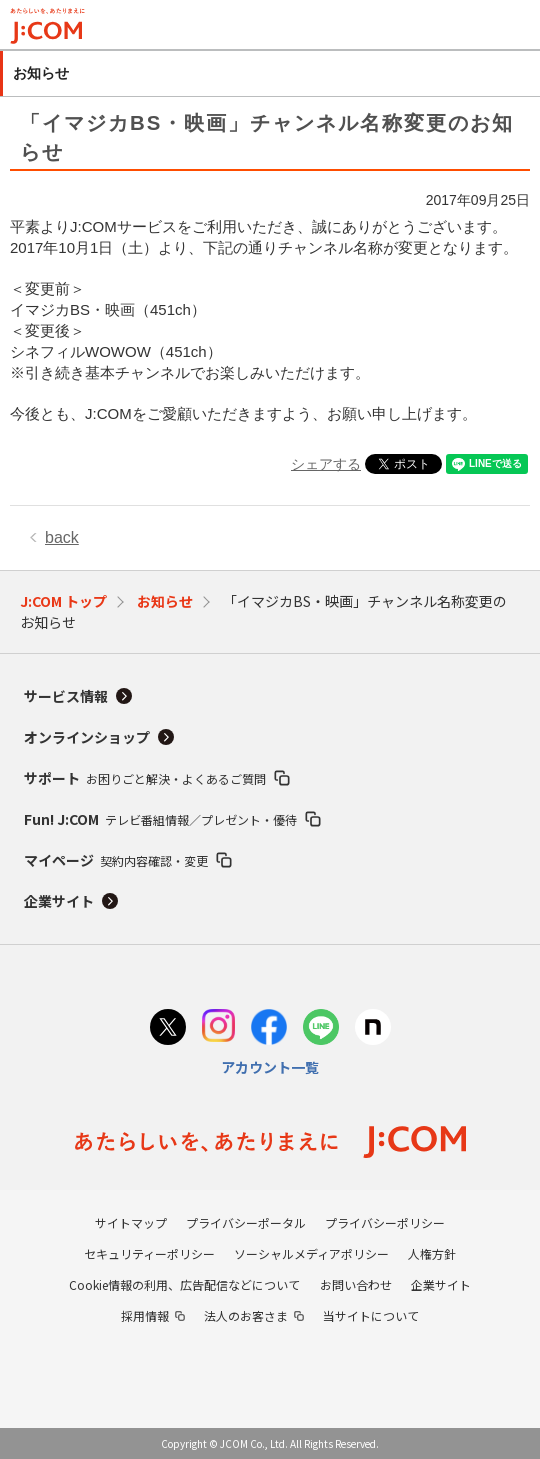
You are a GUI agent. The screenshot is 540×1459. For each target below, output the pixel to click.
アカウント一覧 (270, 1067)
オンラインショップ (87, 737)
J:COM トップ (63, 601)
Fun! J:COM (160, 819)
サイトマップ (131, 1222)
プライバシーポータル (246, 1222)
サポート (145, 778)
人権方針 (432, 1253)
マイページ (116, 860)
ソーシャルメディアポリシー (311, 1253)
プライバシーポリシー (385, 1222)
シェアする (326, 464)
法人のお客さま (246, 1315)
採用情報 (145, 1315)
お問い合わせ (356, 1284)
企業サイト (59, 901)
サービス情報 (66, 696)
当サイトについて (371, 1315)
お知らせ (165, 601)
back (62, 537)
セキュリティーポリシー (149, 1253)
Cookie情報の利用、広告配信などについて (184, 1284)
